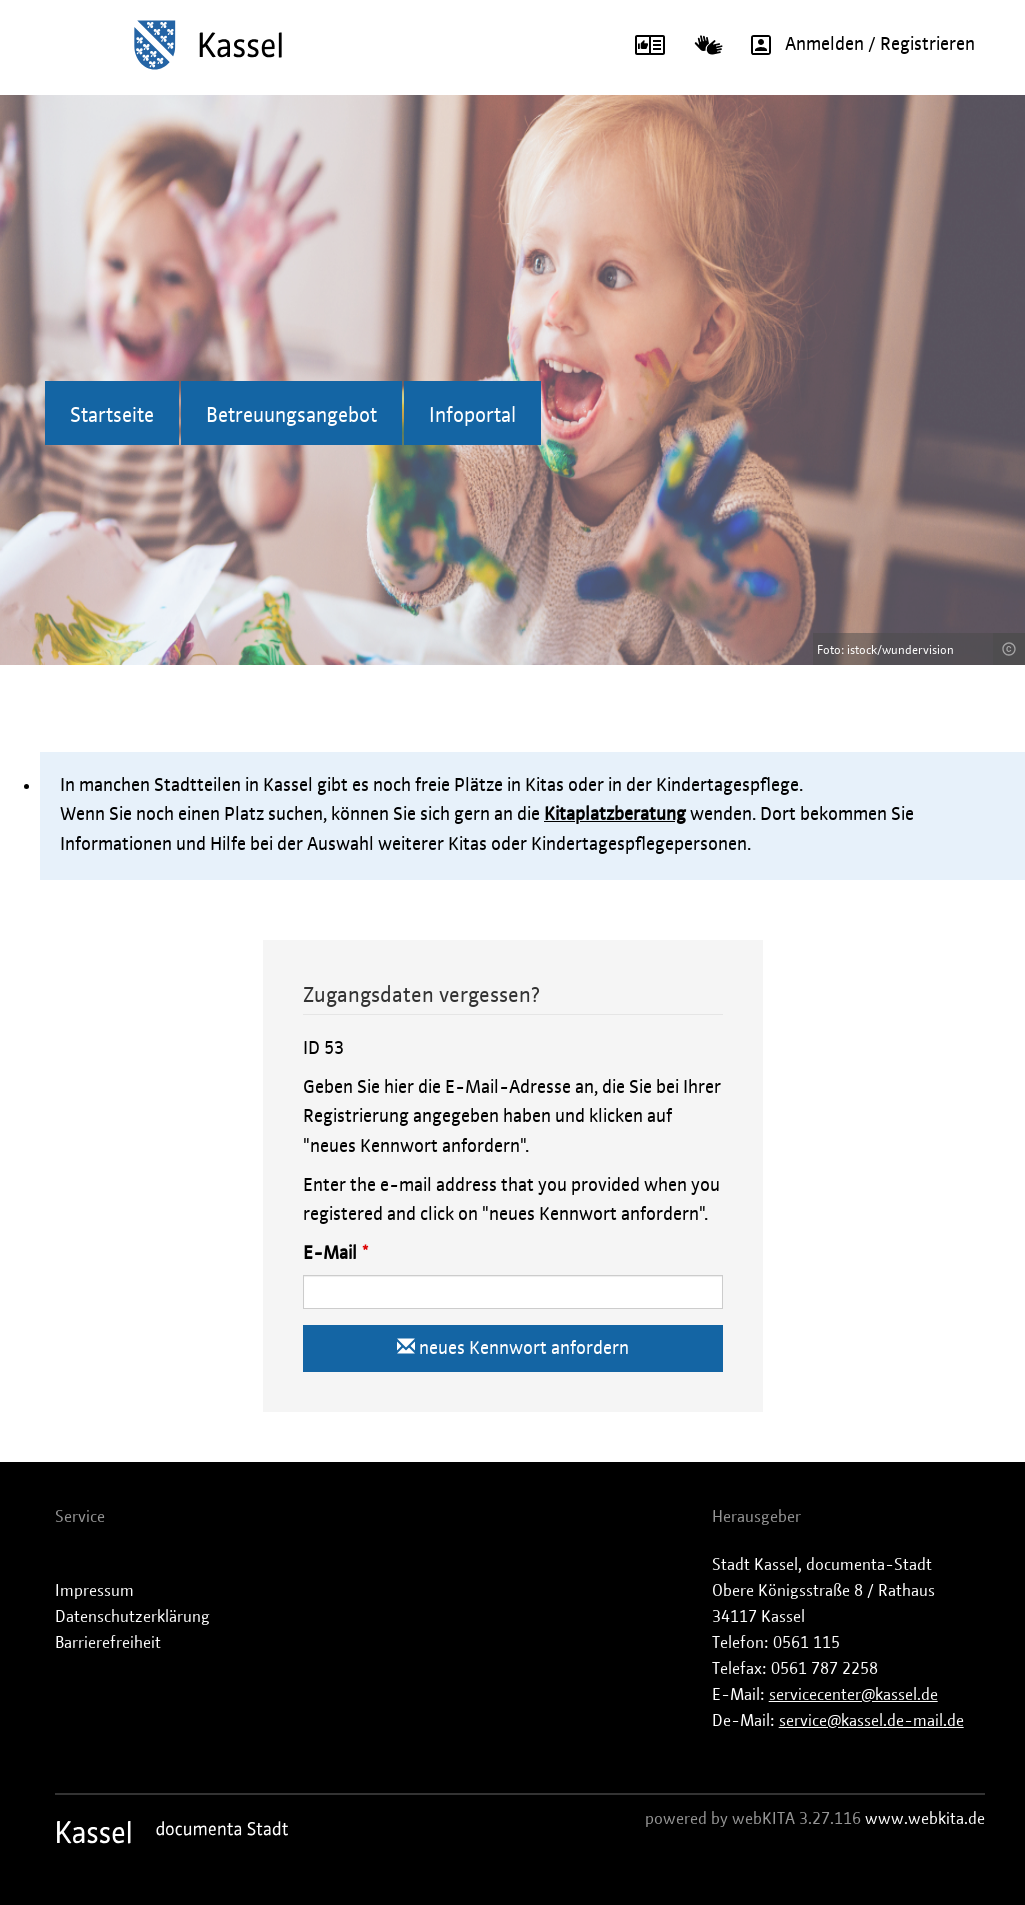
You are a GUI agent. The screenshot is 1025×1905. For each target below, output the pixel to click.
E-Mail (330, 1254)
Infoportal (472, 416)
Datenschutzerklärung (132, 1617)
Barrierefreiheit (108, 1643)
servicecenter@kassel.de (853, 1695)
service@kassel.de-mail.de (871, 1721)
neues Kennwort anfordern (513, 1347)
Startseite (112, 416)
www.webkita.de (925, 1819)
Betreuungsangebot (291, 416)
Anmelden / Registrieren (856, 45)
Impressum (94, 1591)
